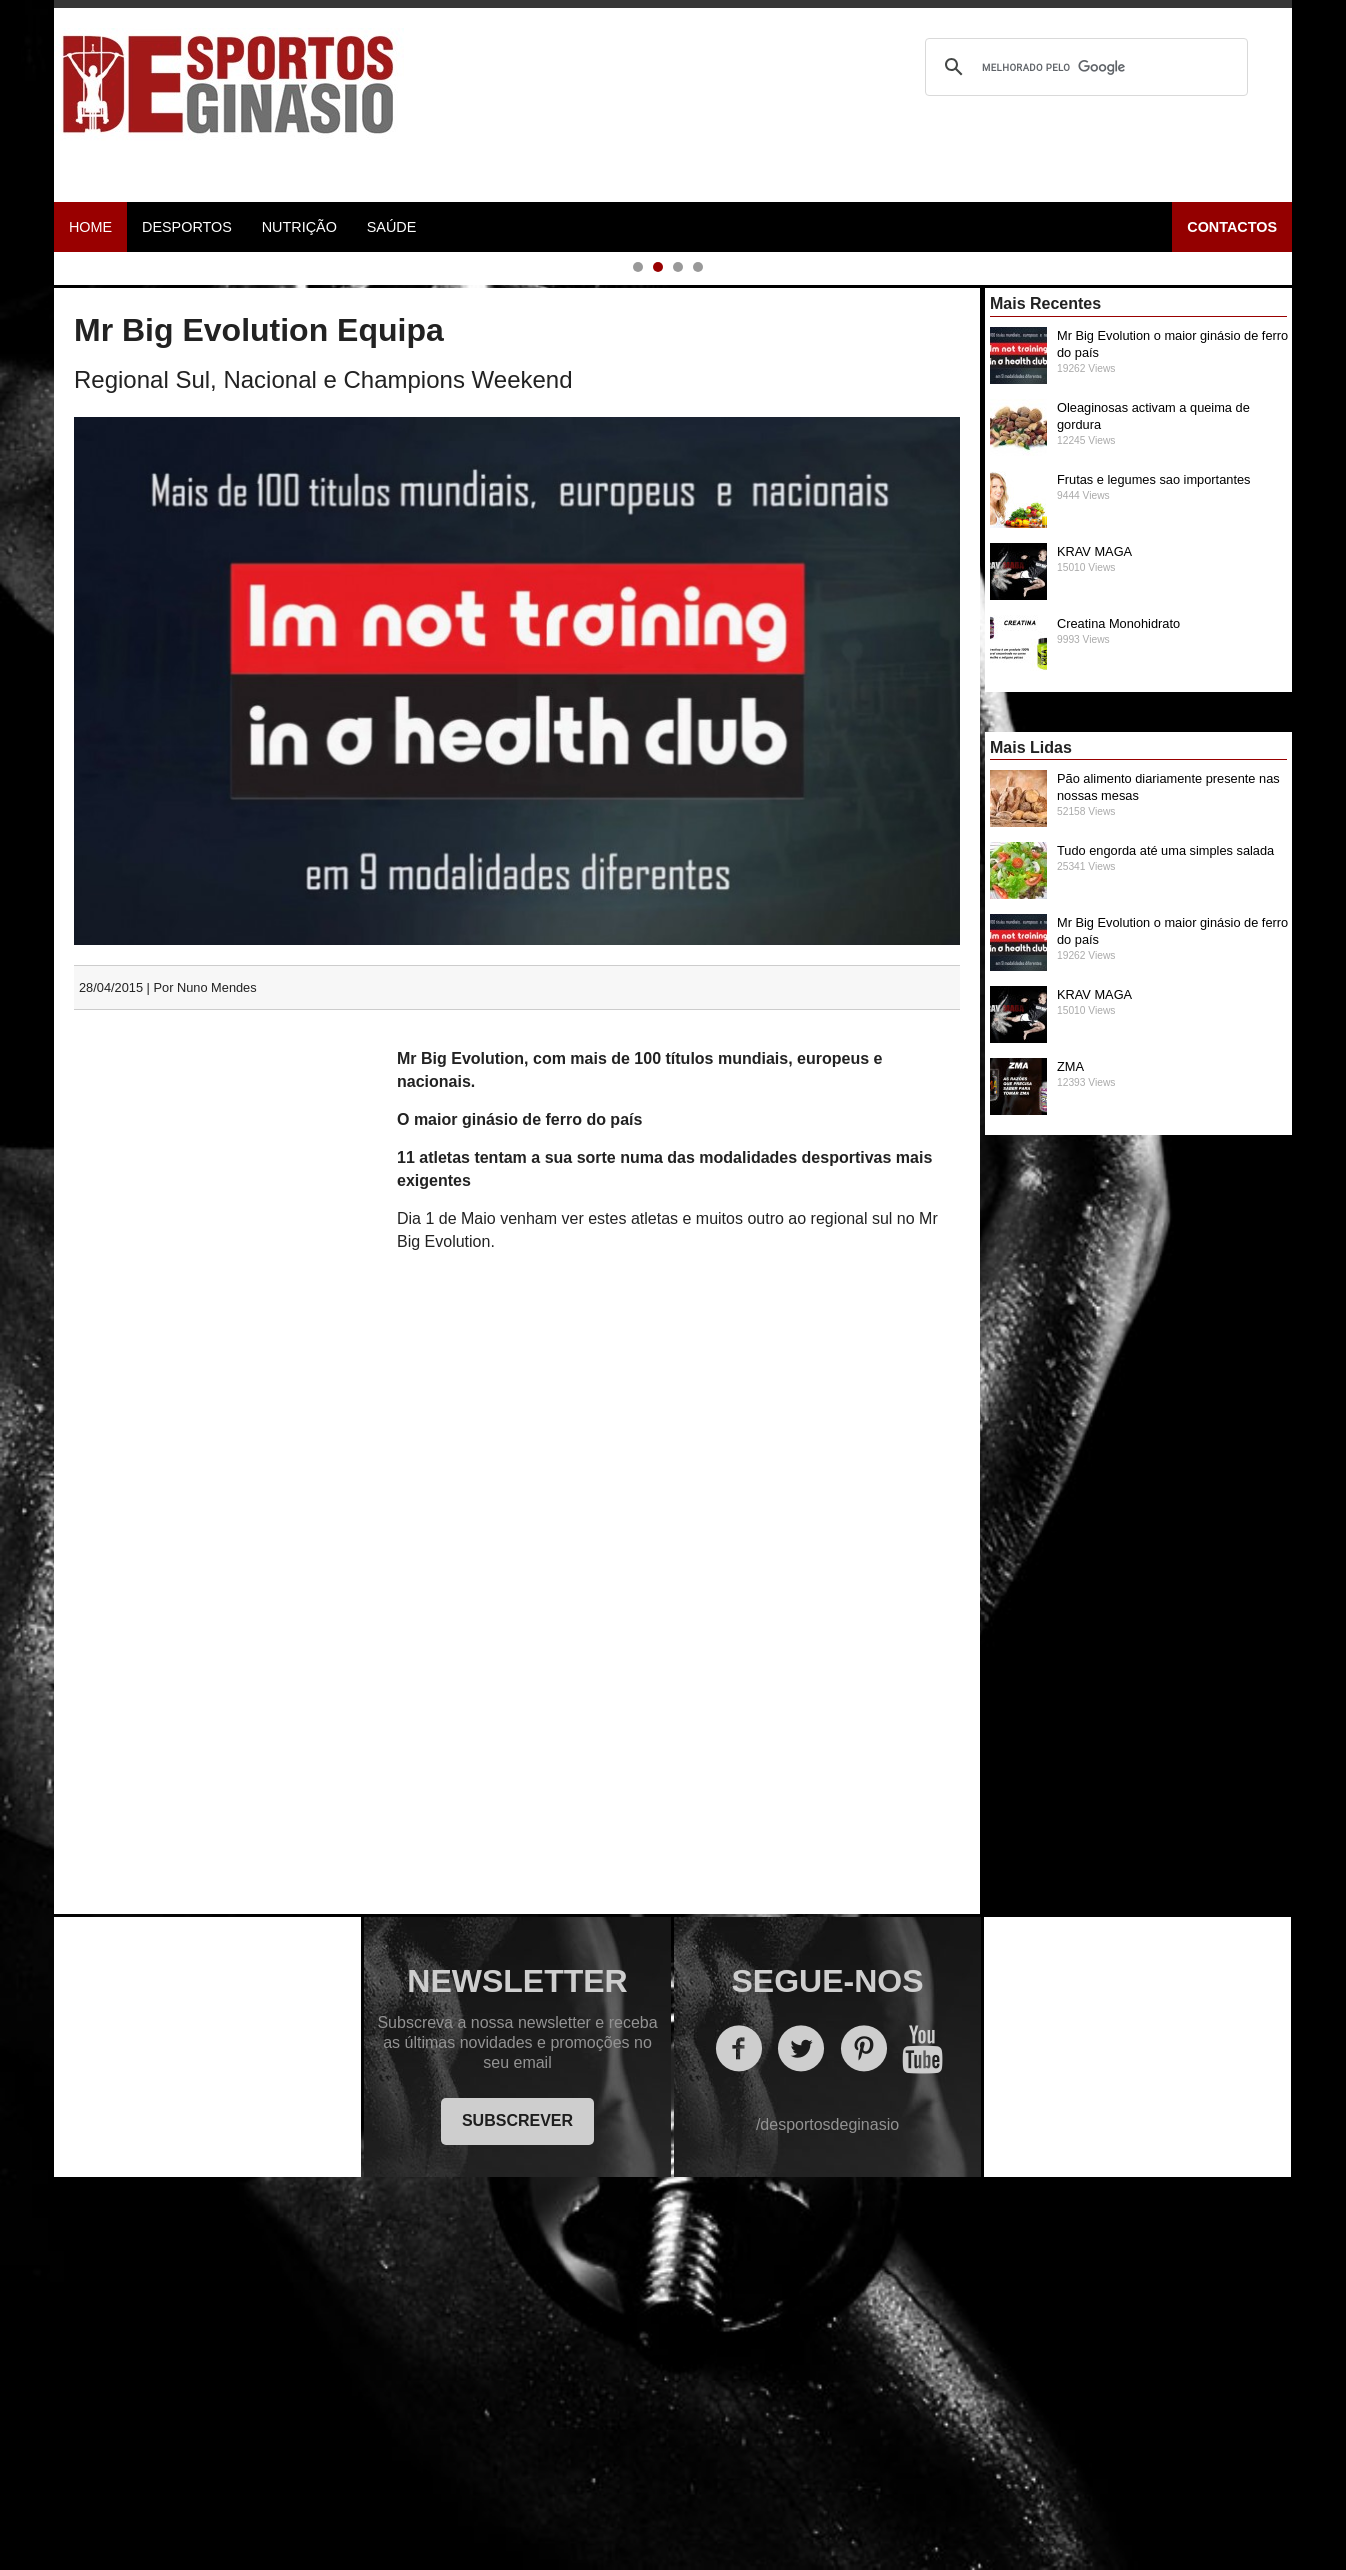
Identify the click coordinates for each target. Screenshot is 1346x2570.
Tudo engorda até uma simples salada (1143, 1249)
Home (90, 227)
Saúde (392, 227)
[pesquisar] (1083, 67)
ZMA (1143, 1465)
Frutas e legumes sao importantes (1143, 878)
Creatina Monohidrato (1143, 1022)
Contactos (1232, 227)
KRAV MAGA (1143, 950)
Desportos (187, 227)
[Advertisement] (227, 1551)
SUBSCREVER (517, 2510)
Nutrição (299, 227)
